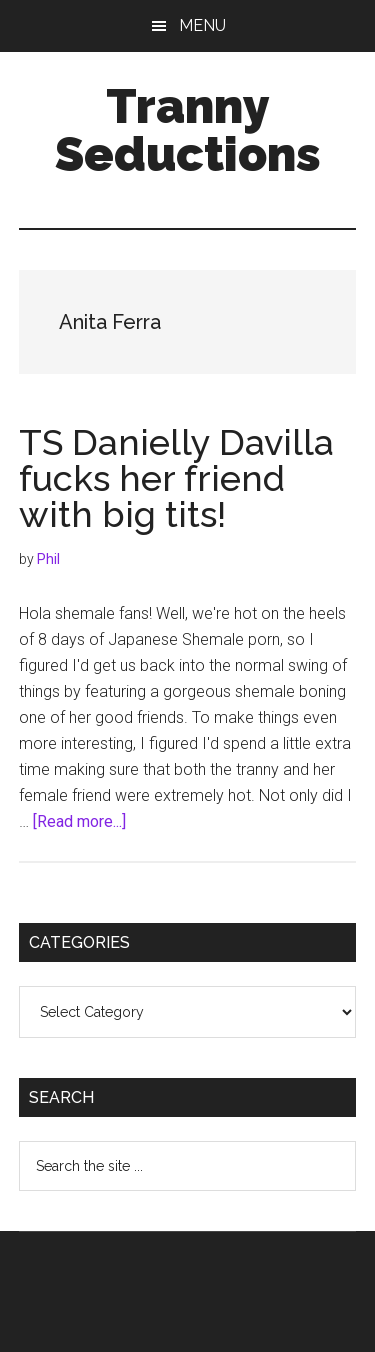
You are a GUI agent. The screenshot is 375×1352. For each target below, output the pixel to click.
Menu (202, 25)
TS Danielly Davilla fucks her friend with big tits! (176, 478)
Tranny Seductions (188, 130)
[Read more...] (79, 821)
